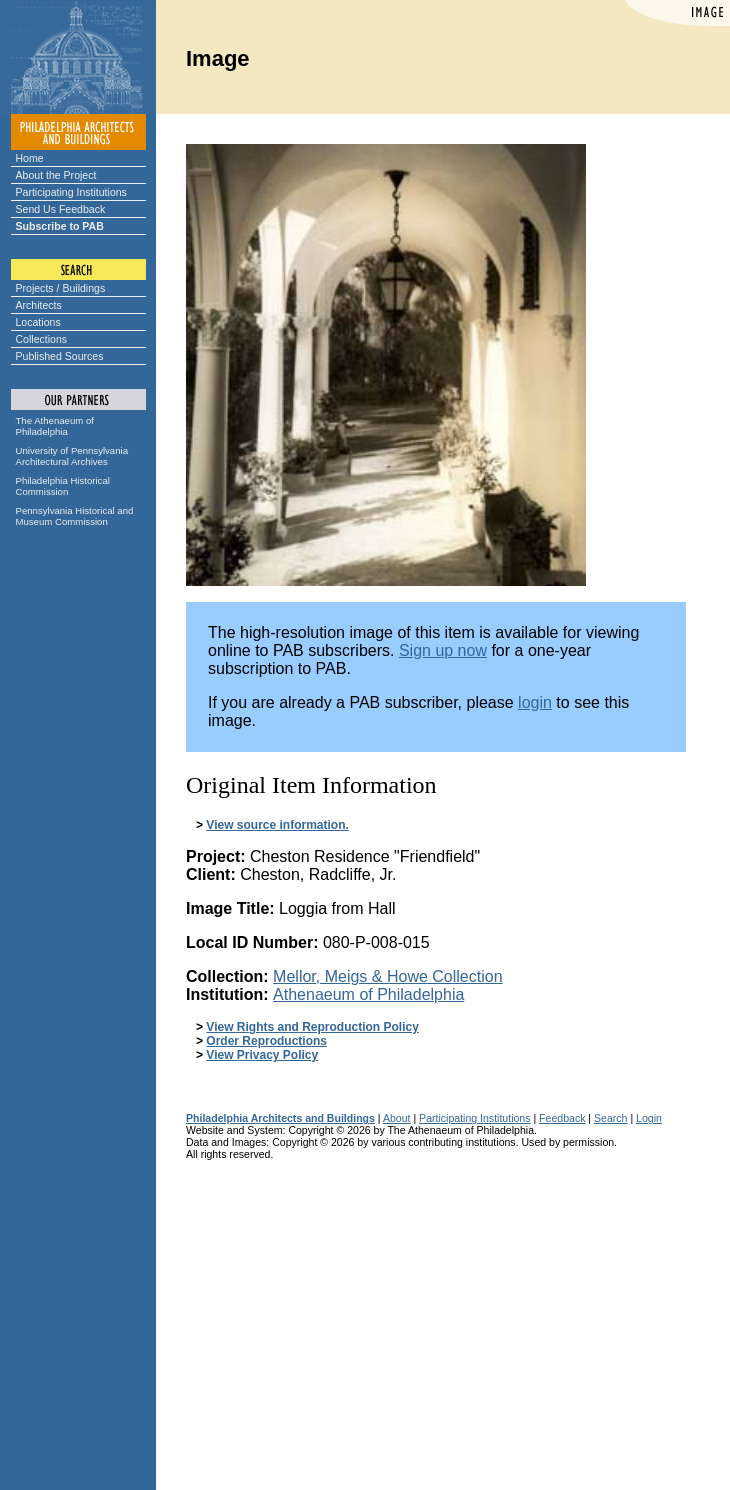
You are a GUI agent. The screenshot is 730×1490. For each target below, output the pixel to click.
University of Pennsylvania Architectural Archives (72, 456)
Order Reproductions (266, 1041)
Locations (38, 322)
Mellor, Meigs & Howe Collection (387, 976)
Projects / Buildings (61, 288)
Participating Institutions (71, 192)
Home (30, 158)
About (397, 1118)
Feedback (562, 1118)
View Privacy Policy (262, 1055)
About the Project (56, 175)
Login (649, 1118)
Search (610, 1118)
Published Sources (60, 356)
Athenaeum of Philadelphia (368, 994)
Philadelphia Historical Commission (63, 486)
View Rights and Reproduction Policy (312, 1027)
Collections (42, 339)
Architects (39, 305)
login (535, 702)
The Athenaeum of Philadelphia (55, 426)
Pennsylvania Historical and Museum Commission (75, 516)
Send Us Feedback (61, 209)
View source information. (277, 825)
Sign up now (443, 650)
